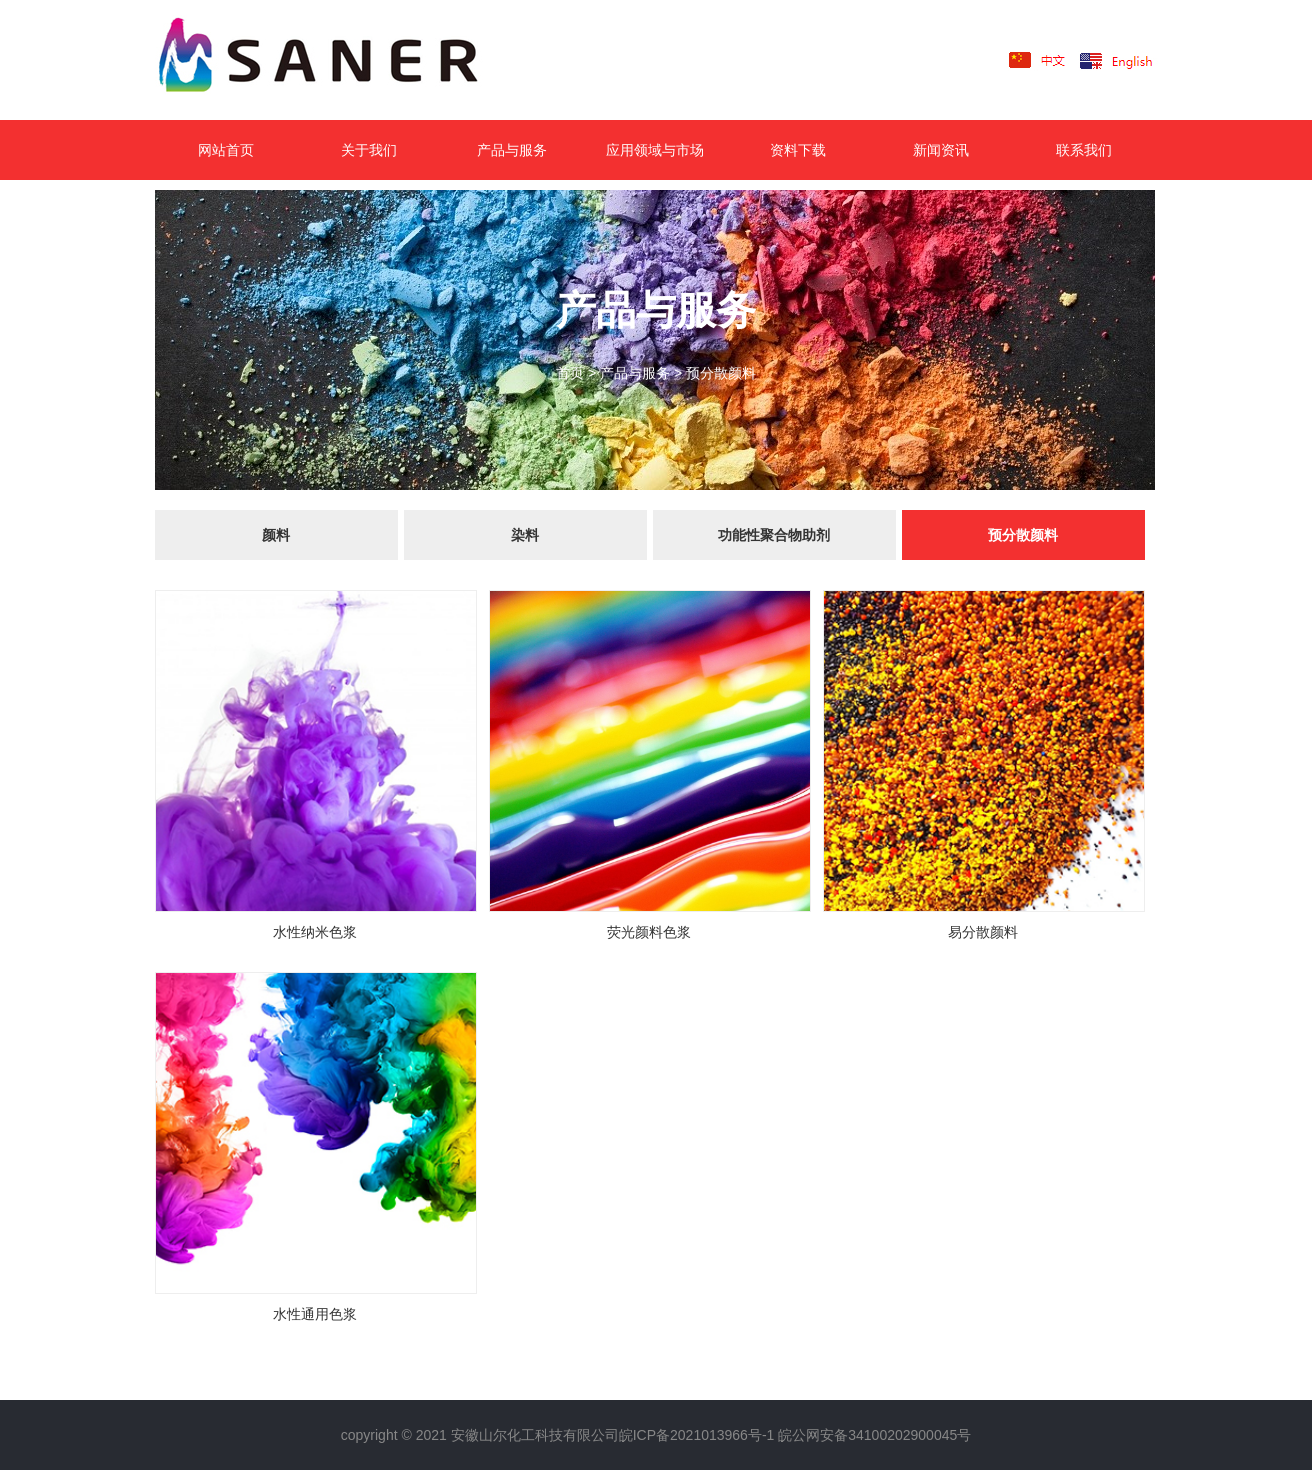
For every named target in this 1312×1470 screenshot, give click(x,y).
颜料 (276, 535)
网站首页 (226, 150)
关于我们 (369, 150)
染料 (525, 535)
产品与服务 (512, 150)
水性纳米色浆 (315, 932)
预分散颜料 (721, 373)
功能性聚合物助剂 (774, 535)
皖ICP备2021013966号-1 (697, 1435)
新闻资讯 (941, 150)
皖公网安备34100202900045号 (874, 1435)
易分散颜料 (983, 932)
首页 (570, 373)
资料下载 (798, 150)
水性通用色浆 (315, 1314)
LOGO (349, 60)
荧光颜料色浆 (649, 932)
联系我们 (1084, 150)
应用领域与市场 (655, 150)
